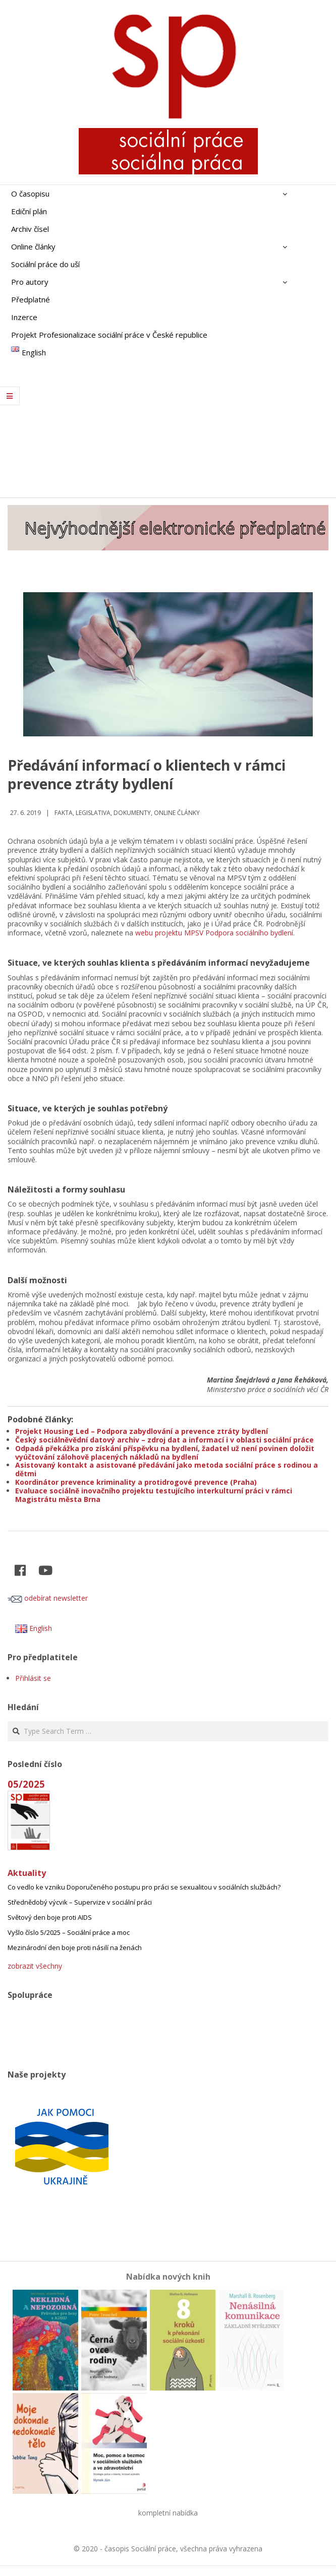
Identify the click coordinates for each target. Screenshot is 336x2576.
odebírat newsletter (48, 1598)
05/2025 (26, 1784)
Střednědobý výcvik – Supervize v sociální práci (80, 1902)
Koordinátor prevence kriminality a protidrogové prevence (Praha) (136, 1482)
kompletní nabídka (168, 2513)
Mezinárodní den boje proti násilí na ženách (75, 1947)
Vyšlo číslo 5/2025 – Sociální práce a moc (69, 1932)
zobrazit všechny (35, 1966)
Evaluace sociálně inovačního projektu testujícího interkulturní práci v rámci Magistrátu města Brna (153, 1495)
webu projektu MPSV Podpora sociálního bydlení (214, 932)
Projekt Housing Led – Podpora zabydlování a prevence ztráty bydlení (141, 1431)
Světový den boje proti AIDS (50, 1917)
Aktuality (27, 1872)
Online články (177, 812)
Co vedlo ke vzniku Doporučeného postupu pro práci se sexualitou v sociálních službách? (144, 1887)
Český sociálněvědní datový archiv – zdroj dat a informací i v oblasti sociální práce (164, 1439)
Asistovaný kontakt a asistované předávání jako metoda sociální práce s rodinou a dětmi (166, 1469)
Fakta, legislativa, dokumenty (102, 812)
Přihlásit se (33, 1678)
